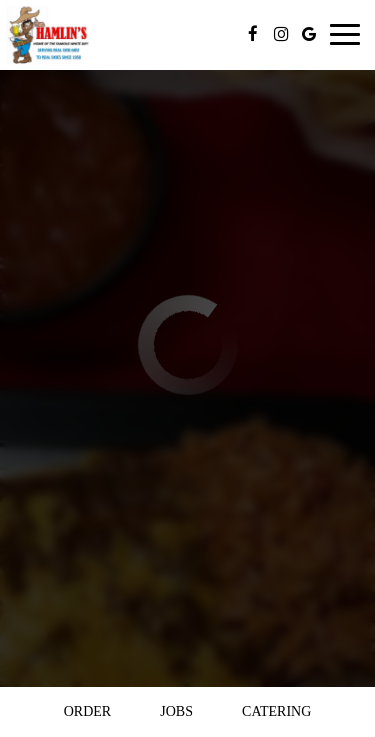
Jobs (176, 711)
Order (87, 711)
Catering (276, 711)
